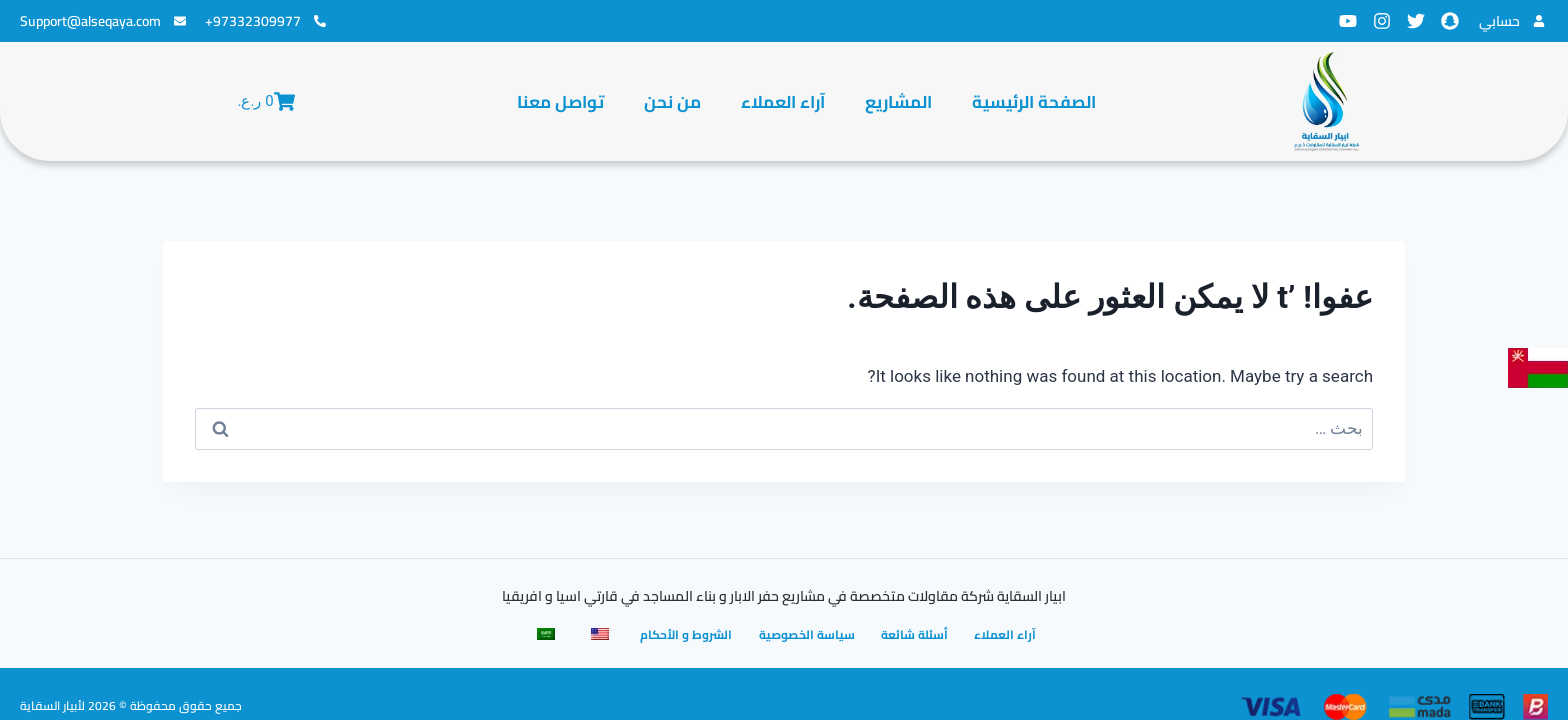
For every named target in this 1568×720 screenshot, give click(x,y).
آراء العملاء (783, 102)
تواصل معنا (560, 102)
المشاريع (898, 102)
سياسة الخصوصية (808, 634)
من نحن (672, 102)
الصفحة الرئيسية (1034, 102)
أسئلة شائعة (917, 634)
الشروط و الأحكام (686, 634)
